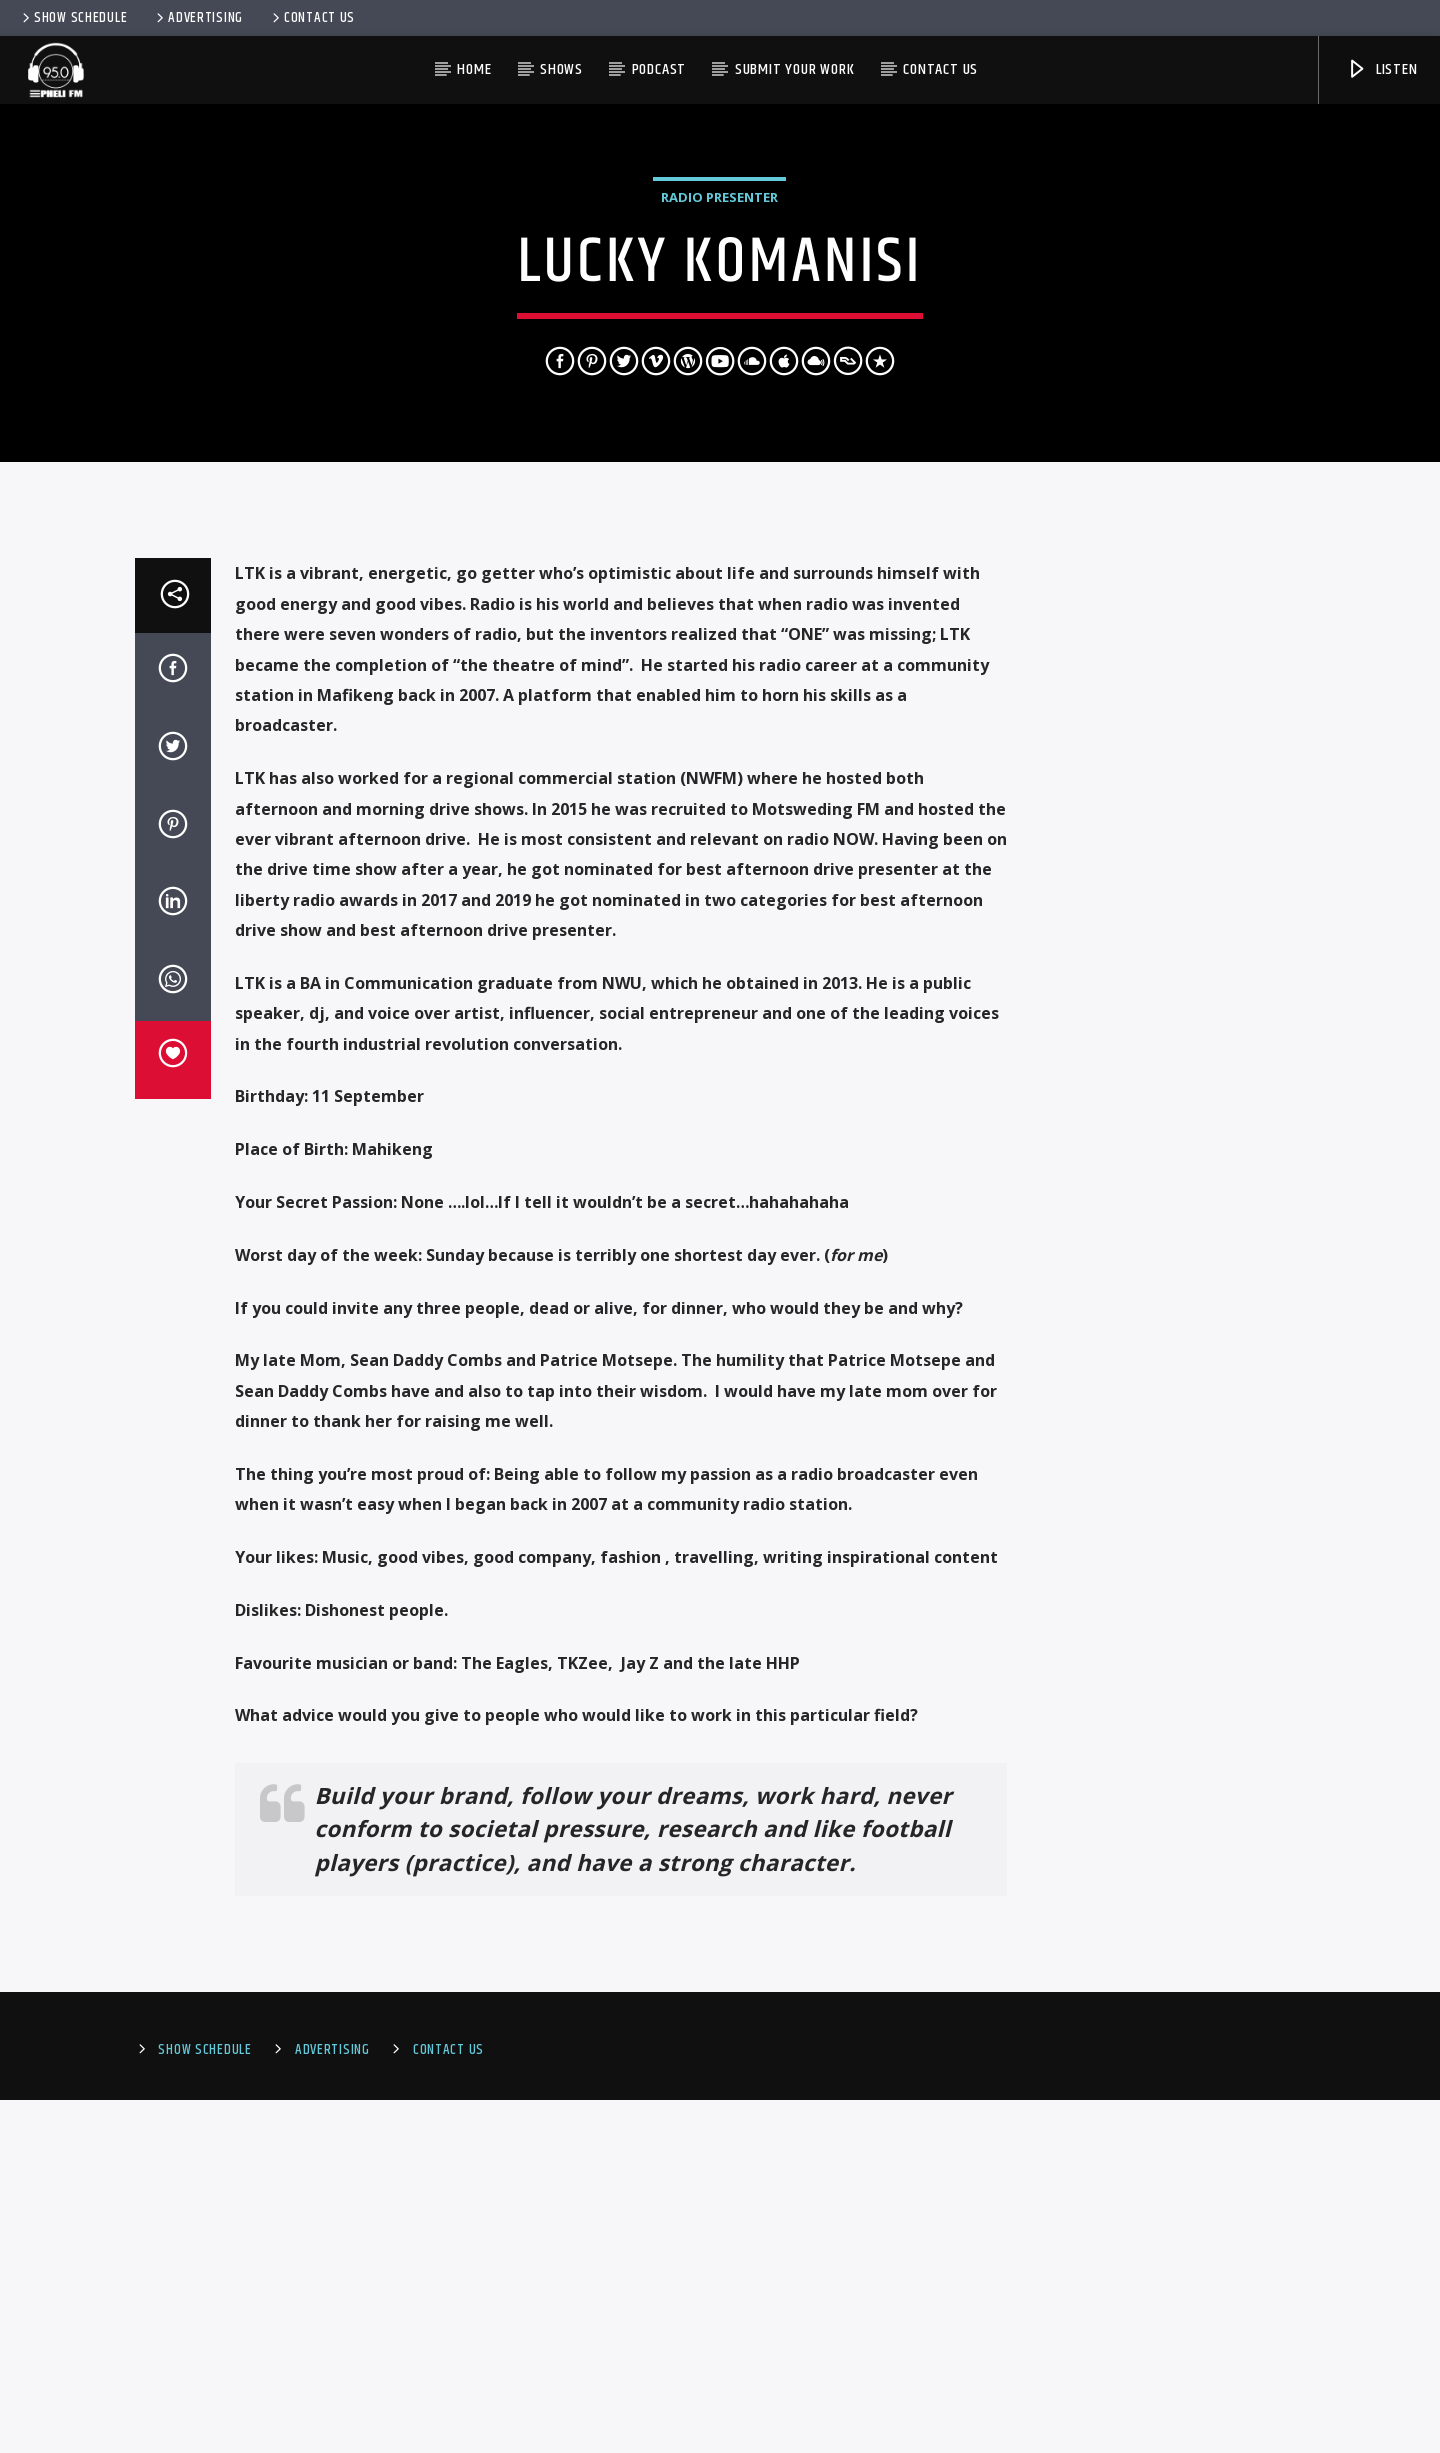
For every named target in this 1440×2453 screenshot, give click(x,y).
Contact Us (312, 18)
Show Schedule (73, 18)
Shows (561, 69)
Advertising (198, 18)
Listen (1382, 69)
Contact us (940, 69)
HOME (474, 69)
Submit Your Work (795, 69)
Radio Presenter (719, 374)
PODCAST (659, 69)
